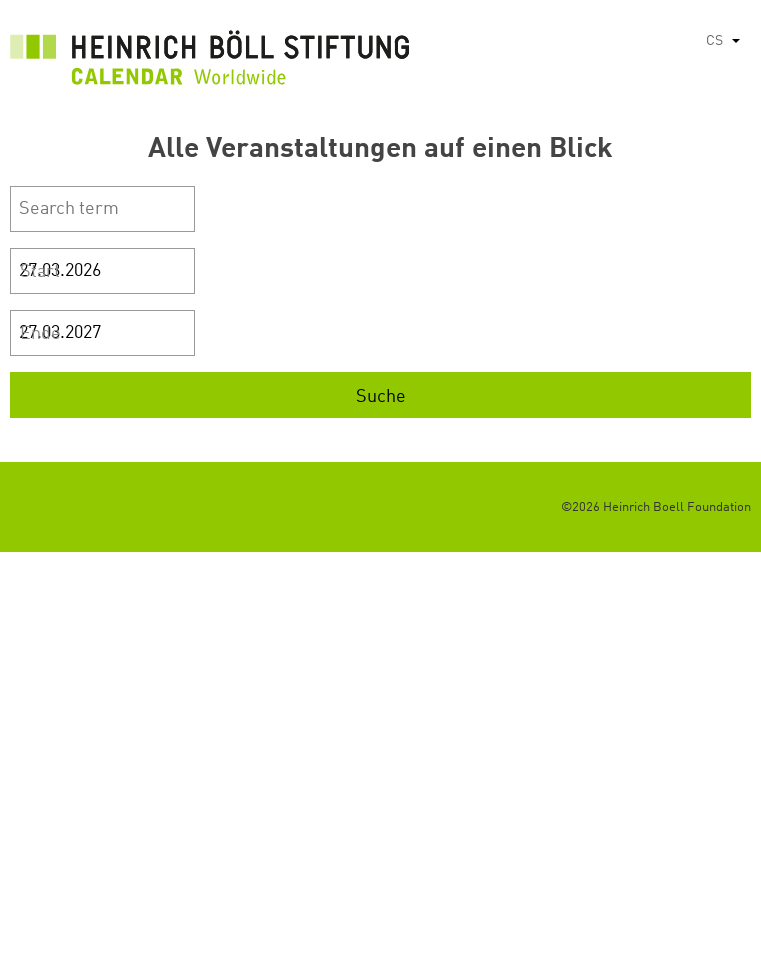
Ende (40, 334)
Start (40, 272)
